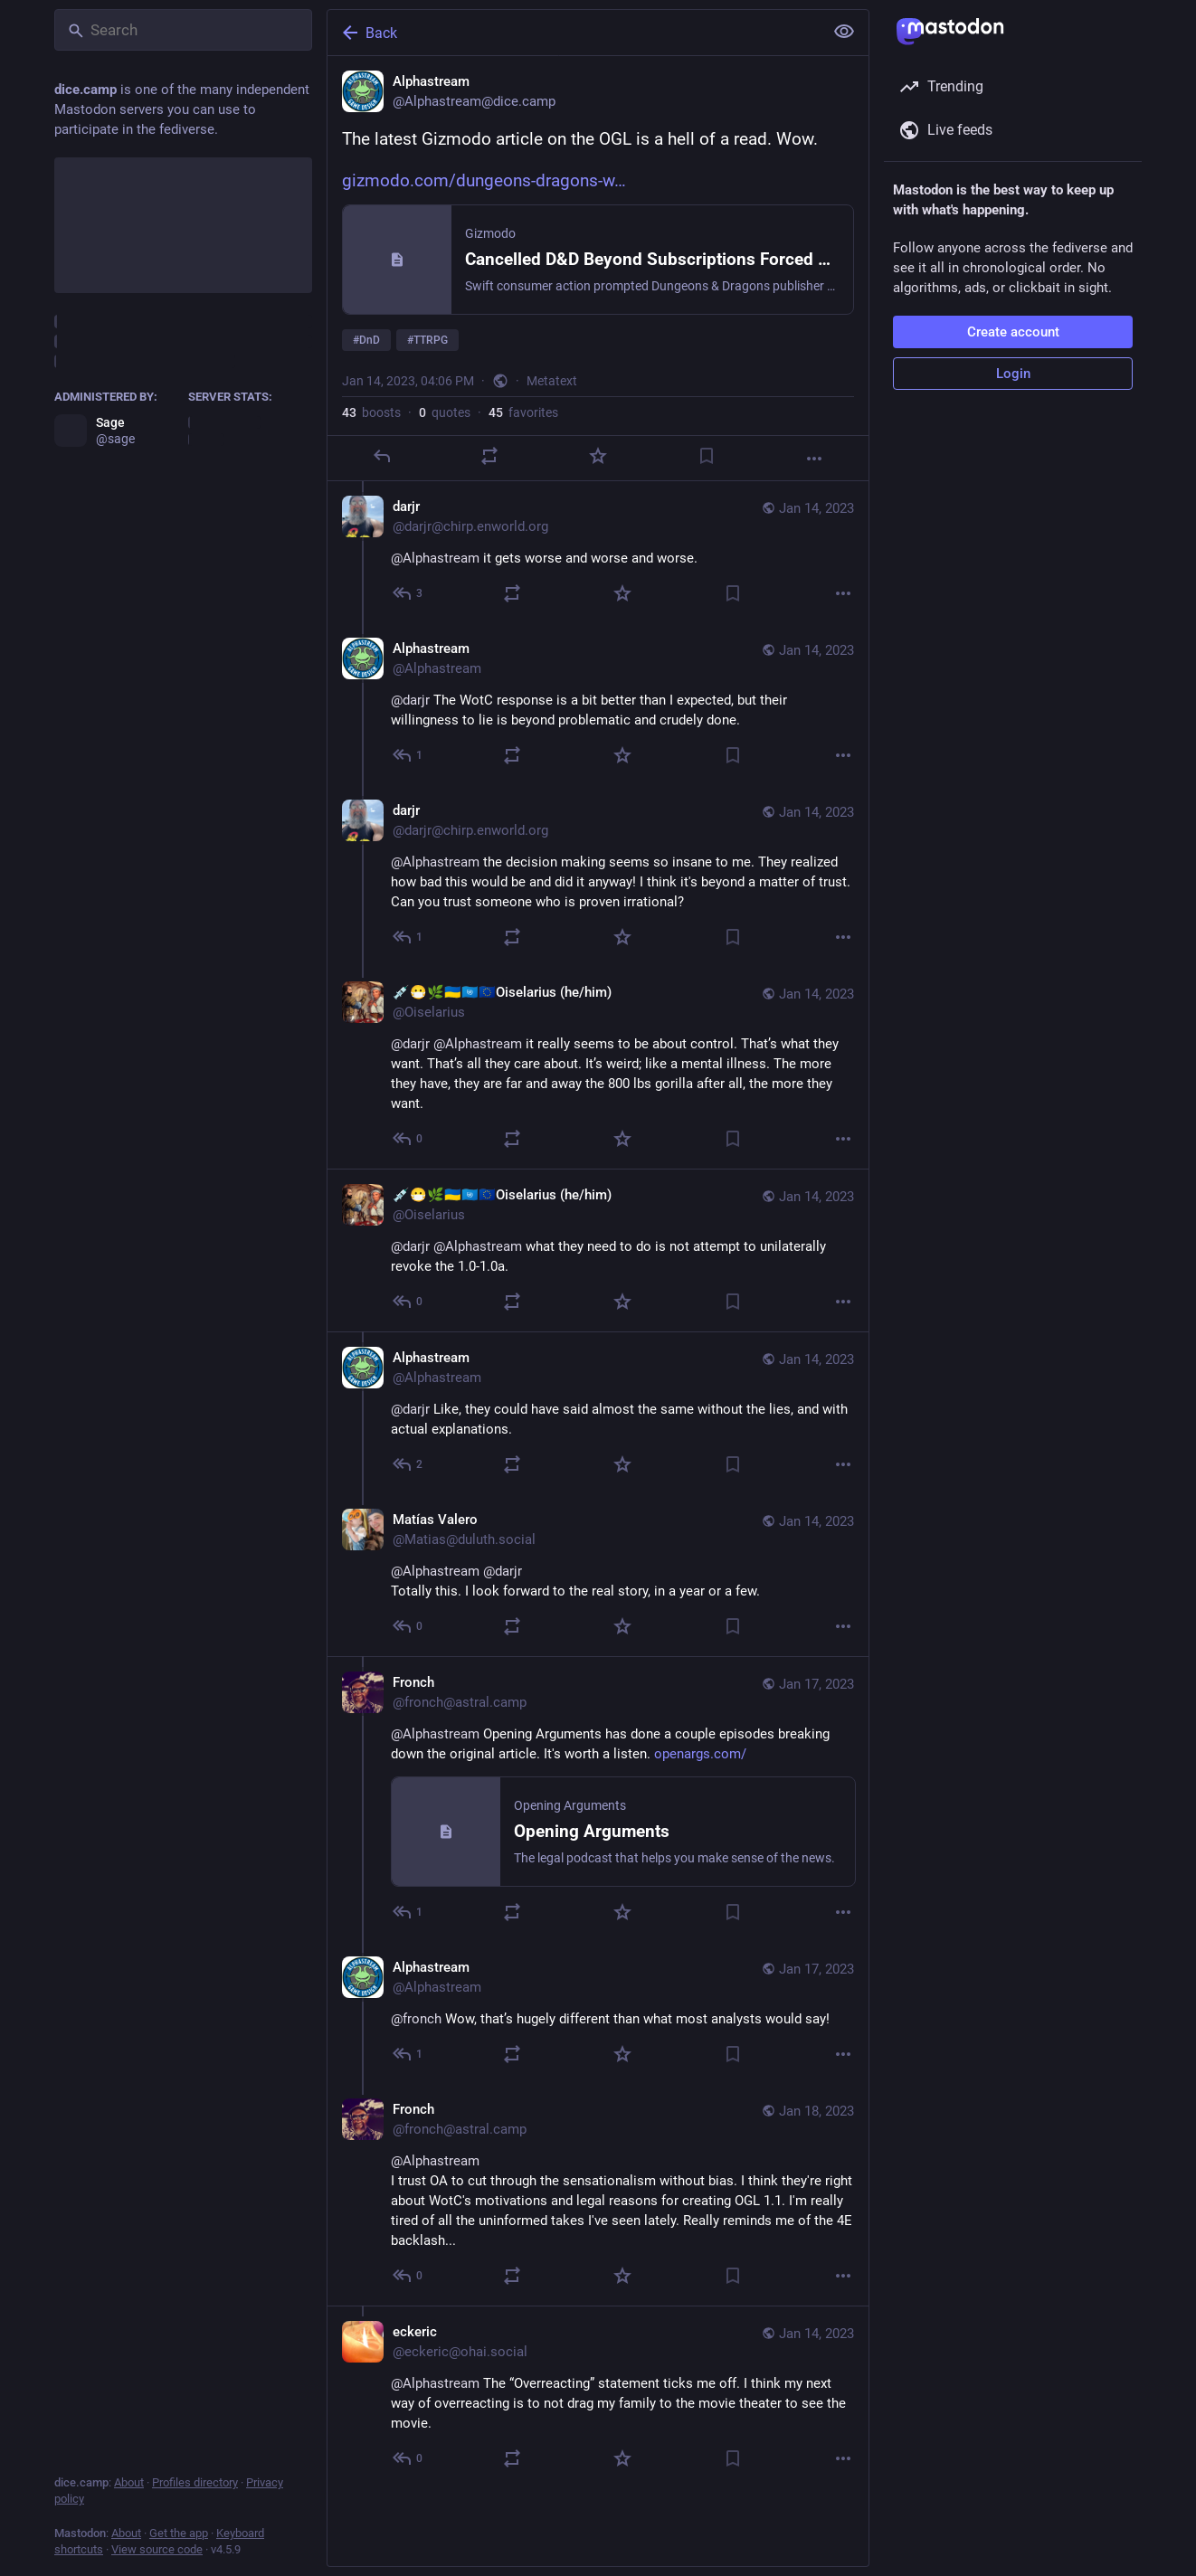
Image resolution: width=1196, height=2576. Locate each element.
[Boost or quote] (489, 456)
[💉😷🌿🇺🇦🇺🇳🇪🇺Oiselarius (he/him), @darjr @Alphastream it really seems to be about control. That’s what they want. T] (598, 1068)
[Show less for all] (844, 31)
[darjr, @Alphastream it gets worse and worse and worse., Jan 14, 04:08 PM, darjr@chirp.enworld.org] (598, 552)
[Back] (573, 32)
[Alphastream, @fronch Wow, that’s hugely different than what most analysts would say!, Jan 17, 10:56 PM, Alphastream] (598, 2013)
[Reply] (382, 456)
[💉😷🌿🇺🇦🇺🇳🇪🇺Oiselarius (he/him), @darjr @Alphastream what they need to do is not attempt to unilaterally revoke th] (598, 1250)
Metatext (552, 381)
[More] (814, 458)
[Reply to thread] (408, 593)
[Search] (183, 30)
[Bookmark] (706, 456)
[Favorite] (598, 456)
